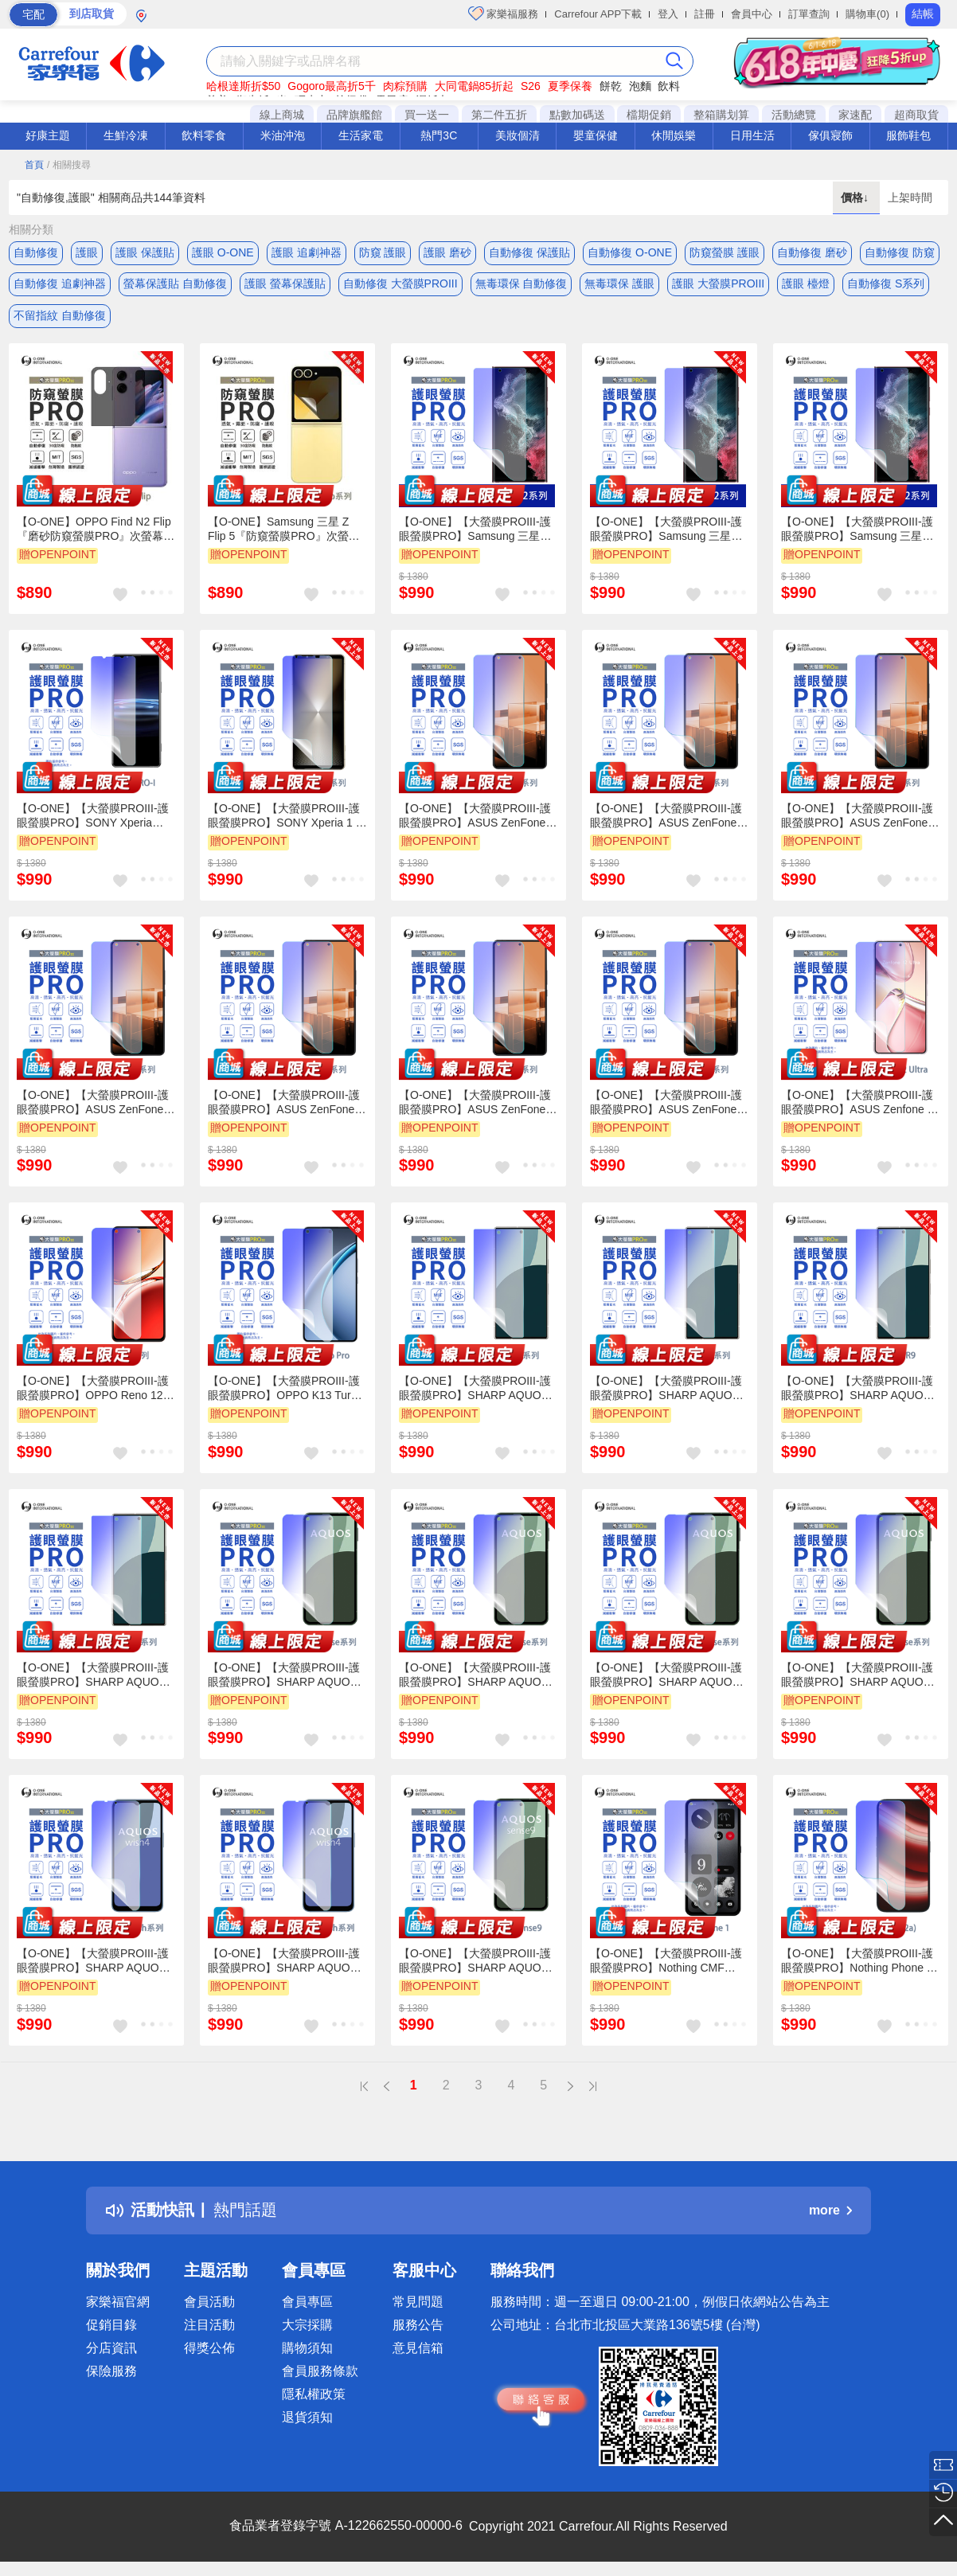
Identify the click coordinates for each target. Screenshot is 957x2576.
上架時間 (910, 197)
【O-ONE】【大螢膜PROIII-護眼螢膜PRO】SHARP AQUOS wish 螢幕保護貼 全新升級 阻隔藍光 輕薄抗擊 (94, 1963)
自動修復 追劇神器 (60, 284)
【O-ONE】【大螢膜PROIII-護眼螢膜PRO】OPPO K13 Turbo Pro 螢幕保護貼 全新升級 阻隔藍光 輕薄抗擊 (285, 1390)
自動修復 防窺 (900, 252)
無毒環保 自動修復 (521, 284)
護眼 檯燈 (806, 284)
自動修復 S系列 (885, 284)
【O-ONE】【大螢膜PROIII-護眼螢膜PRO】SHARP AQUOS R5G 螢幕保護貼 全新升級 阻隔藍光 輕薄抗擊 (476, 1390)
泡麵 (640, 86)
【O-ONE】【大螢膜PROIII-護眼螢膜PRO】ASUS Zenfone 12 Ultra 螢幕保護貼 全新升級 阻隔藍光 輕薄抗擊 (860, 1103)
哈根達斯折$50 (243, 86)
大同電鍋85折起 (474, 86)
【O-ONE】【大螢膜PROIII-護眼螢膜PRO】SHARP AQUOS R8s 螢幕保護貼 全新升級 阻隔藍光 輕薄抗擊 (93, 1676)
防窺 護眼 (383, 252)
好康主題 (47, 135)
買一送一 (426, 114)
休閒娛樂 (673, 135)
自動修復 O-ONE (630, 252)
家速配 (855, 114)
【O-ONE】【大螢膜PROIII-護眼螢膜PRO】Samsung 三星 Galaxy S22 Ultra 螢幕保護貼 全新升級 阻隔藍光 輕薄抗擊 (478, 531)
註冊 (704, 14)
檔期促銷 (649, 114)
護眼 (87, 252)
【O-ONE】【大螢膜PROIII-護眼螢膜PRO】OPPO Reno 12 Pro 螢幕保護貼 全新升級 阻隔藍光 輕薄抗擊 (93, 1390)
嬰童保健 (595, 135)
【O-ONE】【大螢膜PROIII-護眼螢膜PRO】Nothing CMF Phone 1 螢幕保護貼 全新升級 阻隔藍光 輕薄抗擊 (666, 1963)
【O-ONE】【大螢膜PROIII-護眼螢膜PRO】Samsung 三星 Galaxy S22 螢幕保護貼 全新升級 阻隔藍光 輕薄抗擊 (666, 531)
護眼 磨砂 (447, 252)
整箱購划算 (721, 114)
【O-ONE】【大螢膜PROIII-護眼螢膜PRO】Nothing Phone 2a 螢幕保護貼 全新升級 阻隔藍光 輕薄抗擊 (860, 1963)
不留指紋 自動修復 (60, 316)
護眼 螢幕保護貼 (285, 284)
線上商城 (282, 114)
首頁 (34, 164)
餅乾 (611, 86)
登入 (668, 14)
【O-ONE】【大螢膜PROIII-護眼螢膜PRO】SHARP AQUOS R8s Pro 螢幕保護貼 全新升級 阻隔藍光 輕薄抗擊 (666, 1390)
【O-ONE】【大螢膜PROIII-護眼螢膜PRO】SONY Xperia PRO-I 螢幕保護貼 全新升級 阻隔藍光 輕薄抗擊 (93, 817)
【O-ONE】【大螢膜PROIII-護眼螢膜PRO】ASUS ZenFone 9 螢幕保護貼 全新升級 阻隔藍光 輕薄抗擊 (95, 1103)
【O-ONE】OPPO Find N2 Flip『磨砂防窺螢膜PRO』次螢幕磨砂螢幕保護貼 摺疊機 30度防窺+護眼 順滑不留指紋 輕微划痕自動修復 (95, 531)
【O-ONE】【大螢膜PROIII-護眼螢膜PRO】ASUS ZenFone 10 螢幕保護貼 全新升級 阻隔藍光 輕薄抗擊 (285, 1103)
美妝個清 (517, 135)
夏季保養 (570, 86)
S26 (531, 86)
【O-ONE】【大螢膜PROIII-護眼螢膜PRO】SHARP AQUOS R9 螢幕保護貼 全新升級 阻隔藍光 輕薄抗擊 (860, 1390)
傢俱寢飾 (830, 135)
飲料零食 (204, 135)
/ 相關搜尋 (69, 164)
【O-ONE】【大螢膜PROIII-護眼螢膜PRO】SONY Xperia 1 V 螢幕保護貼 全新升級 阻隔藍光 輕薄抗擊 (285, 817)
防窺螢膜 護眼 (724, 252)
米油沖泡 (282, 135)
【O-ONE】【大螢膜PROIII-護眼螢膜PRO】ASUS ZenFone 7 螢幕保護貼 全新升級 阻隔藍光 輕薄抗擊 (477, 817)
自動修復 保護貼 (529, 252)
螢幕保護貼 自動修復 (175, 284)
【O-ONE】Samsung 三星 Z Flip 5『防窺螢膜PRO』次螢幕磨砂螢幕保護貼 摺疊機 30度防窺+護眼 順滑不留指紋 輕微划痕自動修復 (286, 531)
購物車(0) (867, 14)
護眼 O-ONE (223, 252)
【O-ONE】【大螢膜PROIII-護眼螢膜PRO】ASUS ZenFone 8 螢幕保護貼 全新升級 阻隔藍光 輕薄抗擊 (477, 1103)
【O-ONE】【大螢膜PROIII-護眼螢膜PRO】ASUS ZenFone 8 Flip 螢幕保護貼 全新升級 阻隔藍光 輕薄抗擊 (859, 817)
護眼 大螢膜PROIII (718, 284)
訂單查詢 (809, 14)
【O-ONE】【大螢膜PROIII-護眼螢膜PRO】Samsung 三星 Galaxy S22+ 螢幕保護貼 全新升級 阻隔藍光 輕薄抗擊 (857, 531)
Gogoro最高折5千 (331, 86)
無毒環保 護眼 (619, 284)
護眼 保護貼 (144, 252)
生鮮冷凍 (126, 135)
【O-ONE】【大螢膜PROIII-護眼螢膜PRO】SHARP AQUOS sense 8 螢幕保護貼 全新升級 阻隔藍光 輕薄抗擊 (475, 1676)
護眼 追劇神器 (306, 252)
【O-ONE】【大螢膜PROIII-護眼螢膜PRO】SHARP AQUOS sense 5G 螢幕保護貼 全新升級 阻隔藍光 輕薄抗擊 (285, 1676)
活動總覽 (793, 114)
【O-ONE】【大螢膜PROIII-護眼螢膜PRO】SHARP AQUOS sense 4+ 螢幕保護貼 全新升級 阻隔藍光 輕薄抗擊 (666, 1676)
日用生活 (752, 135)
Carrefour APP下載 (598, 14)
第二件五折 (499, 114)
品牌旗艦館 (354, 114)
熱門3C (438, 135)
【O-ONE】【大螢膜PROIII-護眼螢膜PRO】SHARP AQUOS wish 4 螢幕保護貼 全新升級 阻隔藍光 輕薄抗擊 (284, 1963)
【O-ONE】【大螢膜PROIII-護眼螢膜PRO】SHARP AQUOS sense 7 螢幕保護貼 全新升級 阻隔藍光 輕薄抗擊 (857, 1676)
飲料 (669, 86)
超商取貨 (916, 114)
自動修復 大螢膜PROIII (400, 284)
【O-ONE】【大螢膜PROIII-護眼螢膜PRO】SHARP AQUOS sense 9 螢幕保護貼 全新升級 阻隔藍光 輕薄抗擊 (475, 1963)
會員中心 (751, 14)
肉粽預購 (405, 86)
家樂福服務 (503, 13)
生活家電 (360, 135)
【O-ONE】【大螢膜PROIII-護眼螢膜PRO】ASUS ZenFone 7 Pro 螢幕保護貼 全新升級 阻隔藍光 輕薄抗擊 (668, 817)
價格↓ (856, 197)
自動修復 (36, 252)
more (830, 2211)
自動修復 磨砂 (812, 252)
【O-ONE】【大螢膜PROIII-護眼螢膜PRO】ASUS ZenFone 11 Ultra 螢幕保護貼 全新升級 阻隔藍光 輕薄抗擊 (666, 1103)
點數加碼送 (577, 114)
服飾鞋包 (908, 135)
